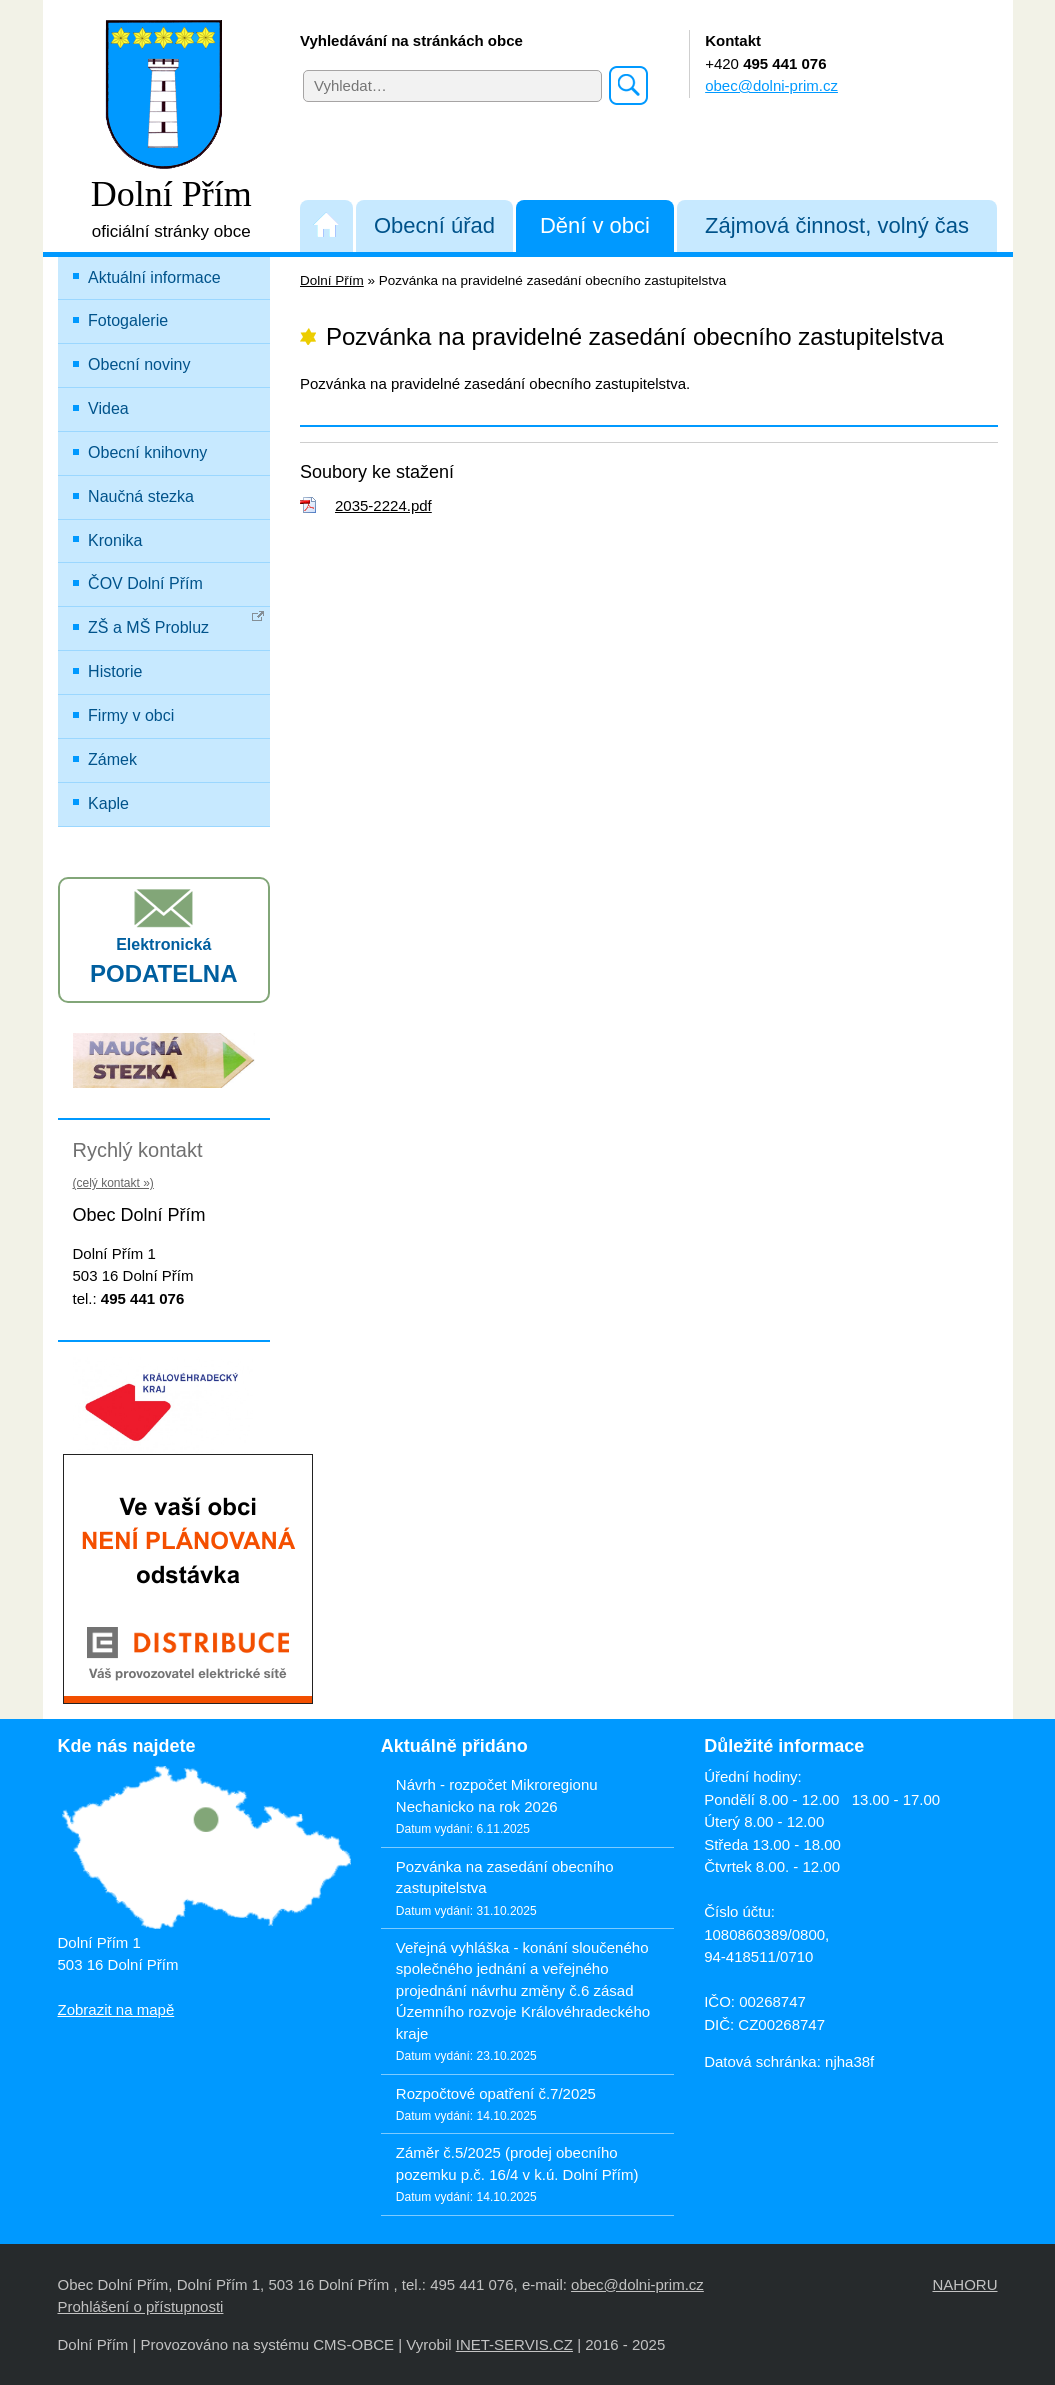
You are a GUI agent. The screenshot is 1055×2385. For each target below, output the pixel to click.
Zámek (112, 759)
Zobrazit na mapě (116, 2009)
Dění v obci (595, 225)
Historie (115, 671)
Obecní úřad (434, 225)
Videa (108, 408)
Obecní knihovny (147, 452)
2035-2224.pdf (383, 505)
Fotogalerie (128, 320)
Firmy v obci (131, 715)
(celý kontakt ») (113, 1183)
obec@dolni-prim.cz (771, 85)
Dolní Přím (332, 280)
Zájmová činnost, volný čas (837, 225)
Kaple (108, 803)
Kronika (115, 540)
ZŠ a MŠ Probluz (176, 623)
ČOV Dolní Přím (145, 583)
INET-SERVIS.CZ (514, 2344)
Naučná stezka (141, 496)
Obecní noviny (139, 364)
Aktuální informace (154, 277)
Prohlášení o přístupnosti (141, 2306)
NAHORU (964, 2284)
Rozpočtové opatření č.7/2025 (496, 2093)
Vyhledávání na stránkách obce (411, 40)
